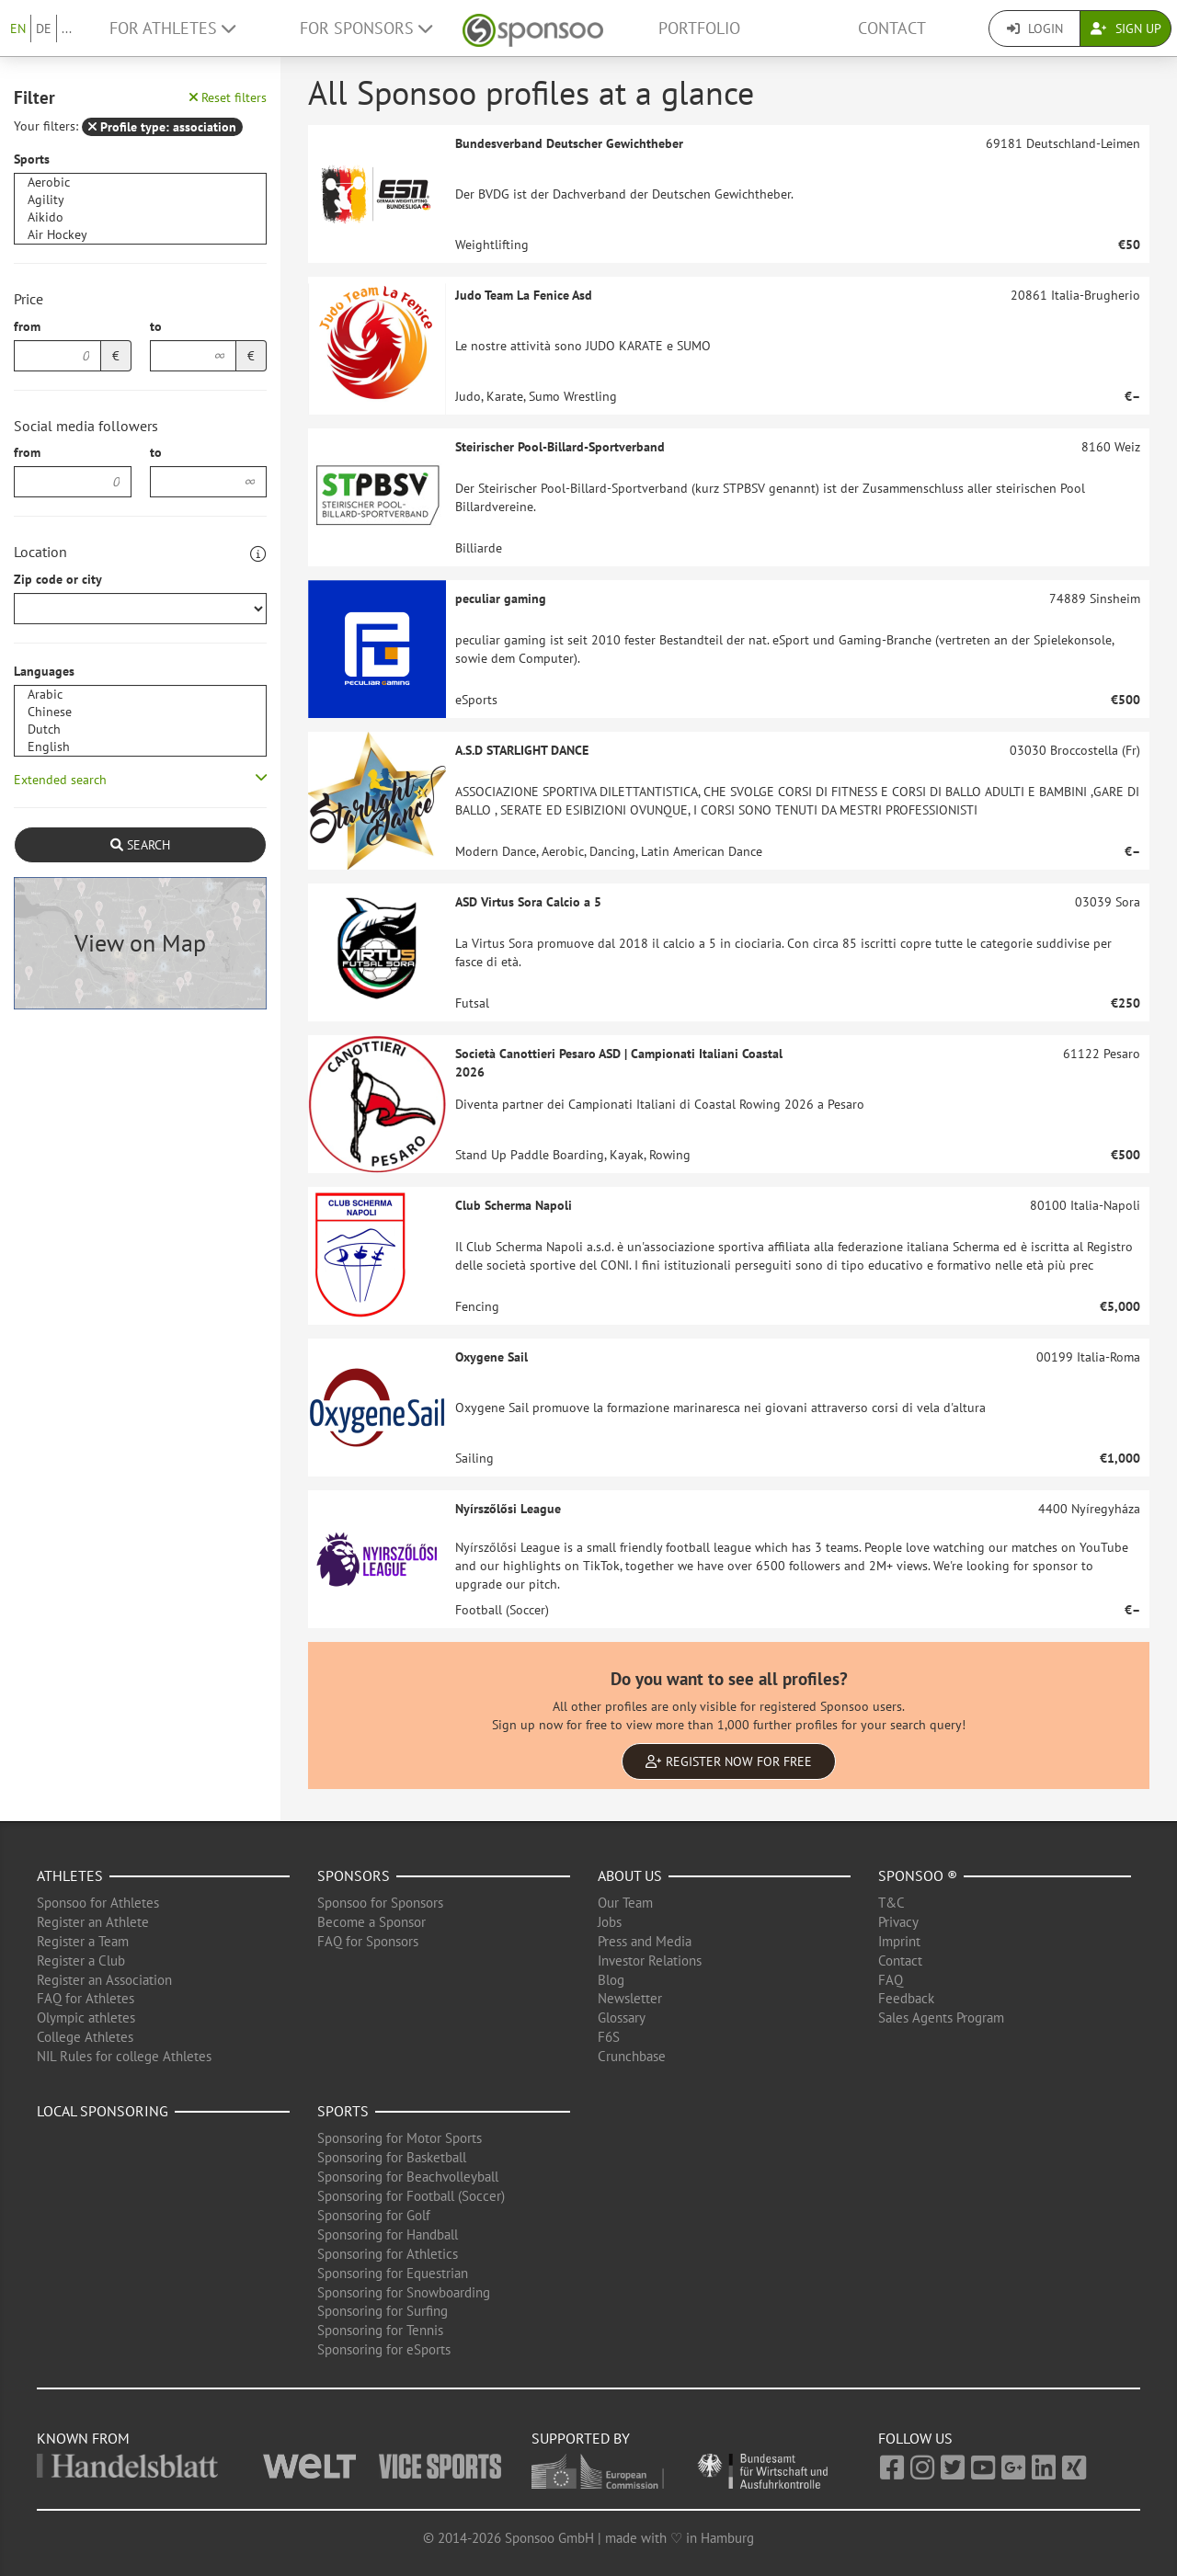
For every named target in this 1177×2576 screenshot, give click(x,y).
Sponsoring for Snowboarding (403, 2292)
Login (1035, 28)
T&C (891, 1902)
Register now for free (729, 1761)
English (140, 747)
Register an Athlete (93, 1922)
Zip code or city (58, 579)
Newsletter (630, 1998)
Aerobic (140, 182)
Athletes (70, 1875)
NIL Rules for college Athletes (124, 2056)
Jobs (610, 1922)
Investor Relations (650, 1960)
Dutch (140, 729)
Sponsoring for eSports (384, 2349)
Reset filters (228, 97)
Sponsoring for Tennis (380, 2330)
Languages (44, 671)
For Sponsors (366, 28)
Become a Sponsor (371, 1922)
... (67, 28)
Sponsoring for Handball (387, 2234)
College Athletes (85, 2037)
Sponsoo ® (917, 1875)
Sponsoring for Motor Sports (399, 2138)
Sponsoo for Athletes (98, 1902)
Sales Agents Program (941, 2017)
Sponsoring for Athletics (387, 2254)
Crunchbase (632, 2056)
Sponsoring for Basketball (391, 2157)
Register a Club (81, 1960)
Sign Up (1126, 28)
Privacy (898, 1922)
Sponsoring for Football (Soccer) (411, 2196)
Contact (892, 28)
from (27, 326)
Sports (32, 159)
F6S (609, 2037)
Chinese (140, 712)
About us (630, 1875)
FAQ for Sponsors (367, 1941)
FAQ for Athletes (85, 1998)
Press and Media (644, 1941)
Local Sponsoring (102, 2111)
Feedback (906, 1998)
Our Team (625, 1902)
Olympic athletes (86, 2017)
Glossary (622, 2017)
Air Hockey (140, 235)
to (156, 326)
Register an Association (104, 1980)
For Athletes (172, 28)
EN (18, 28)
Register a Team (83, 1941)
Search (140, 845)
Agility (140, 200)
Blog (611, 1980)
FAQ (890, 1980)
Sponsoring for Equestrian (392, 2273)
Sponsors (353, 1875)
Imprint (899, 1941)
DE (43, 28)
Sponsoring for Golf (373, 2215)
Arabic (140, 694)
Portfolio (699, 28)
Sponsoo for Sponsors (380, 1902)
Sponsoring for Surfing (382, 2311)
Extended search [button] (60, 779)
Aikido (140, 217)
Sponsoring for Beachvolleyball (407, 2176)
